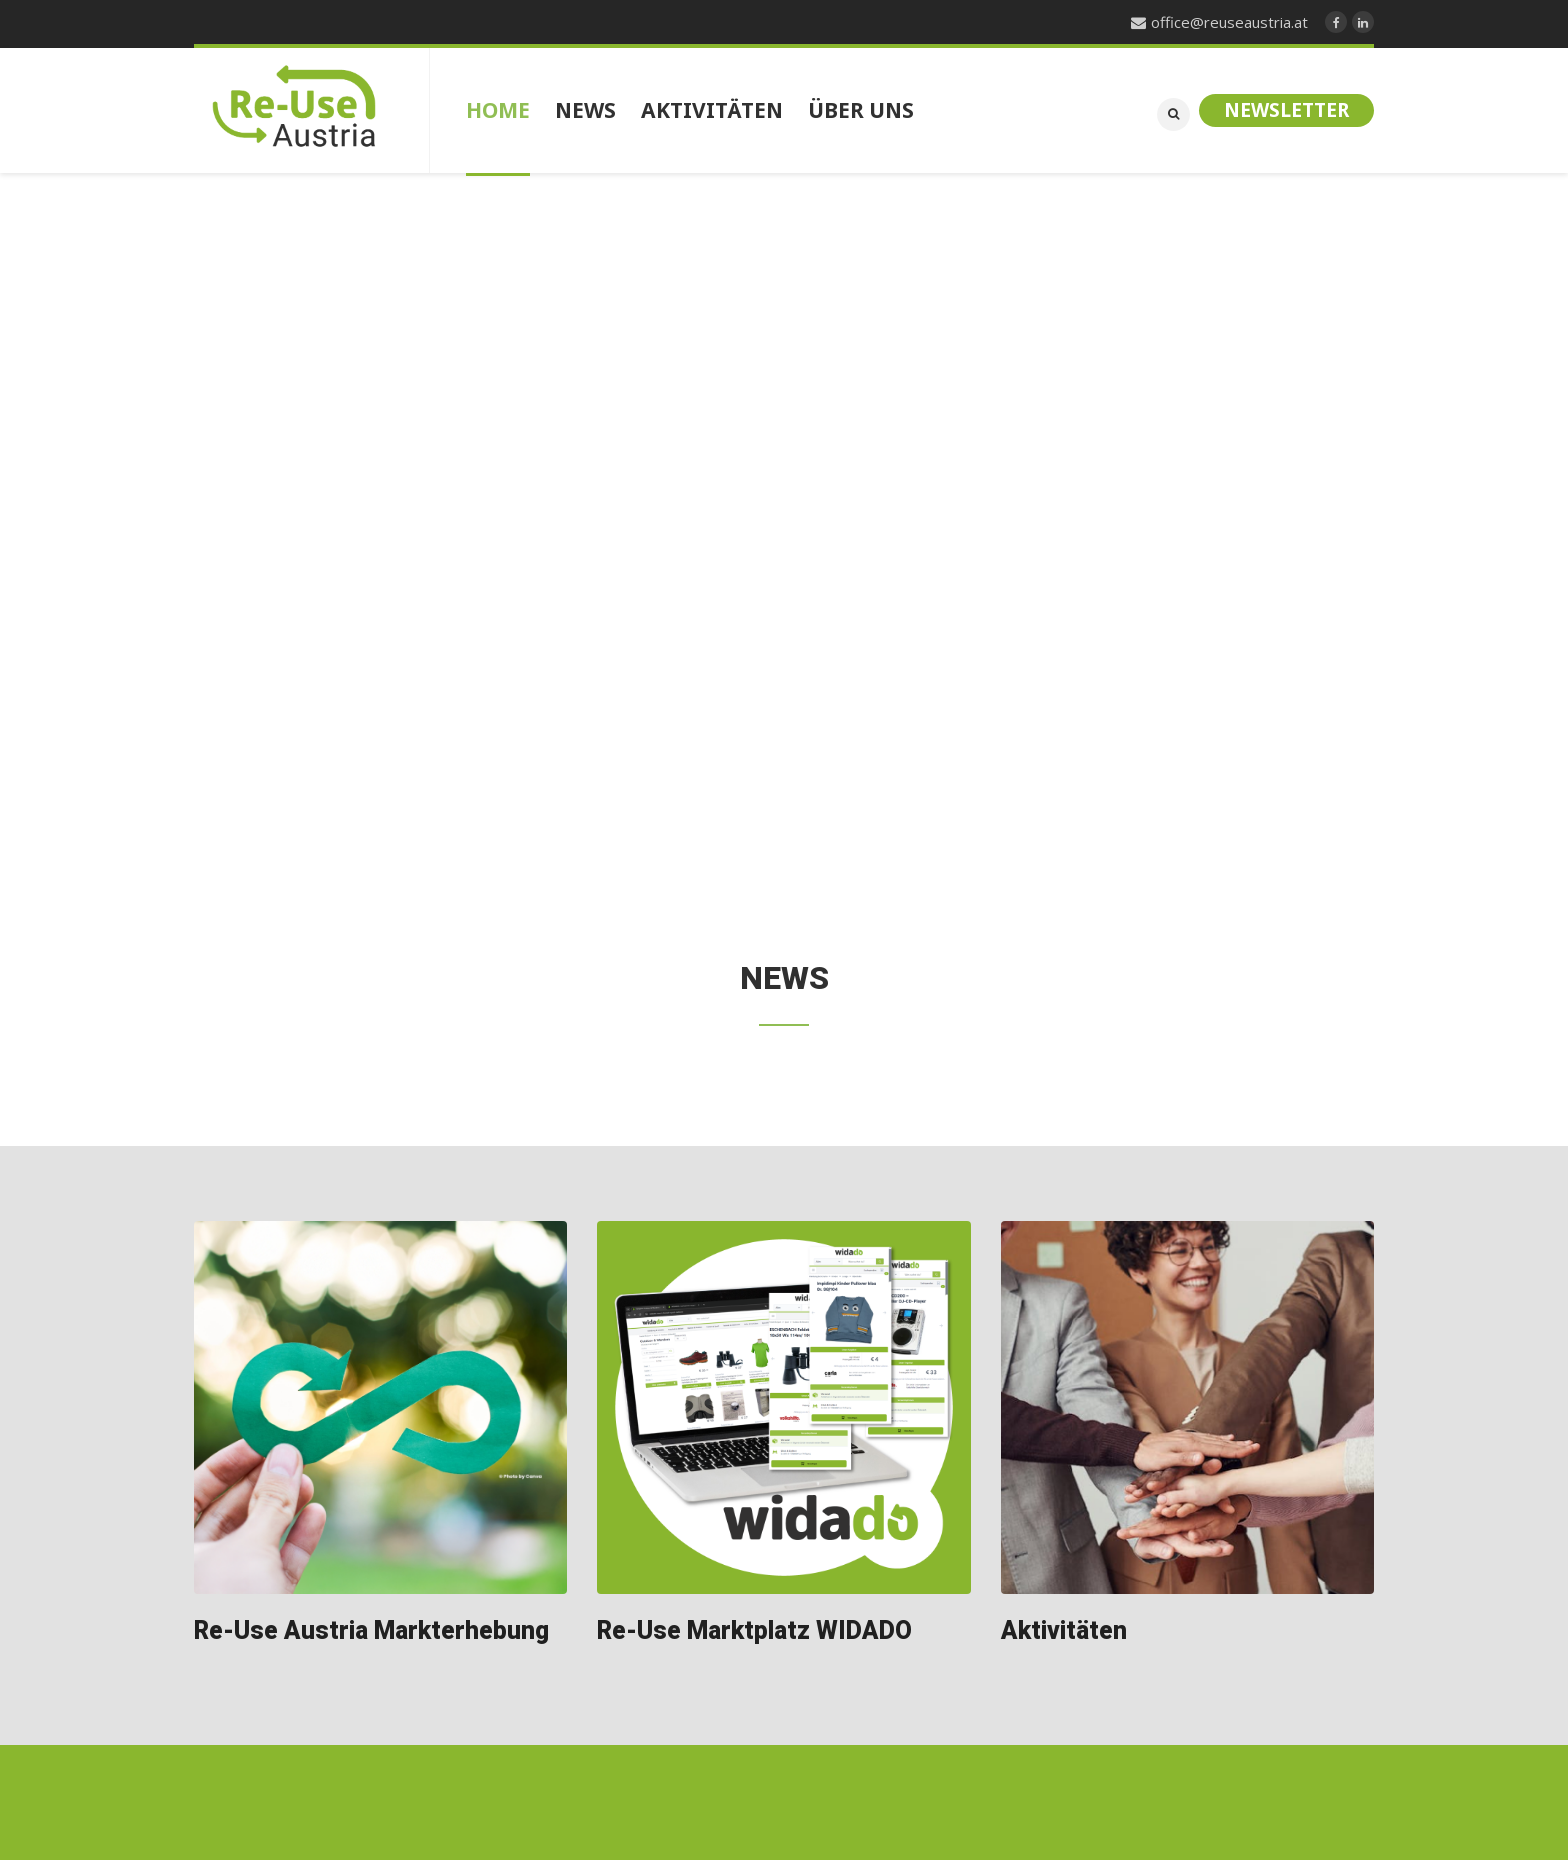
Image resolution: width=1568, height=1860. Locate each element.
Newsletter (1286, 110)
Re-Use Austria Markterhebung (371, 1631)
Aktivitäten (1064, 1631)
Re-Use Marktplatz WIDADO (754, 1631)
